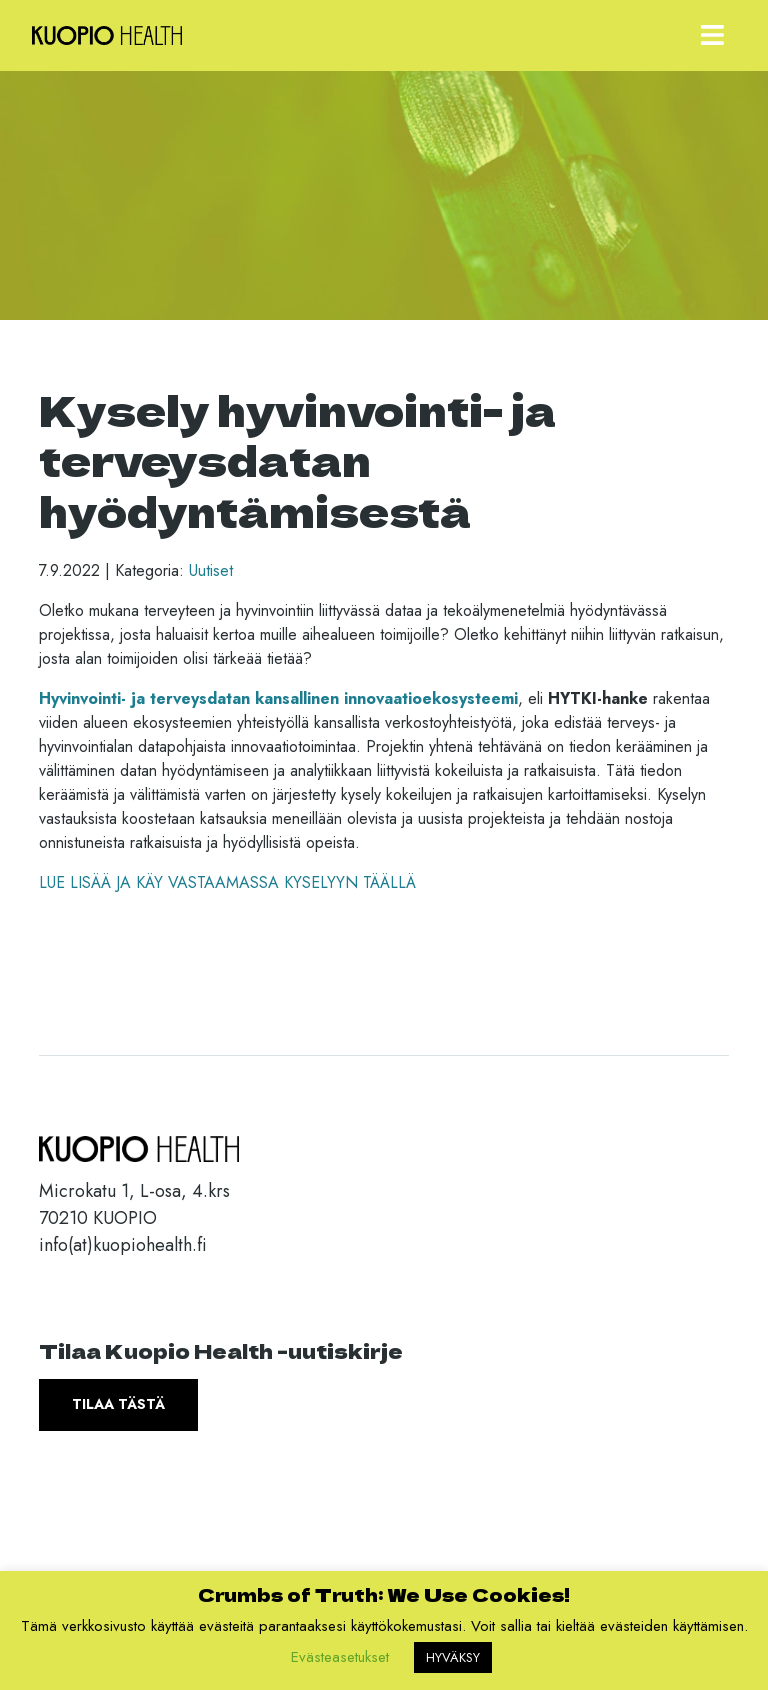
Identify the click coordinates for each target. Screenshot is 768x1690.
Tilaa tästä (118, 1404)
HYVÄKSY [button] (453, 1657)
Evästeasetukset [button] (340, 1657)
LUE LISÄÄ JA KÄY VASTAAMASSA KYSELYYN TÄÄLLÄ (227, 882)
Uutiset (211, 570)
